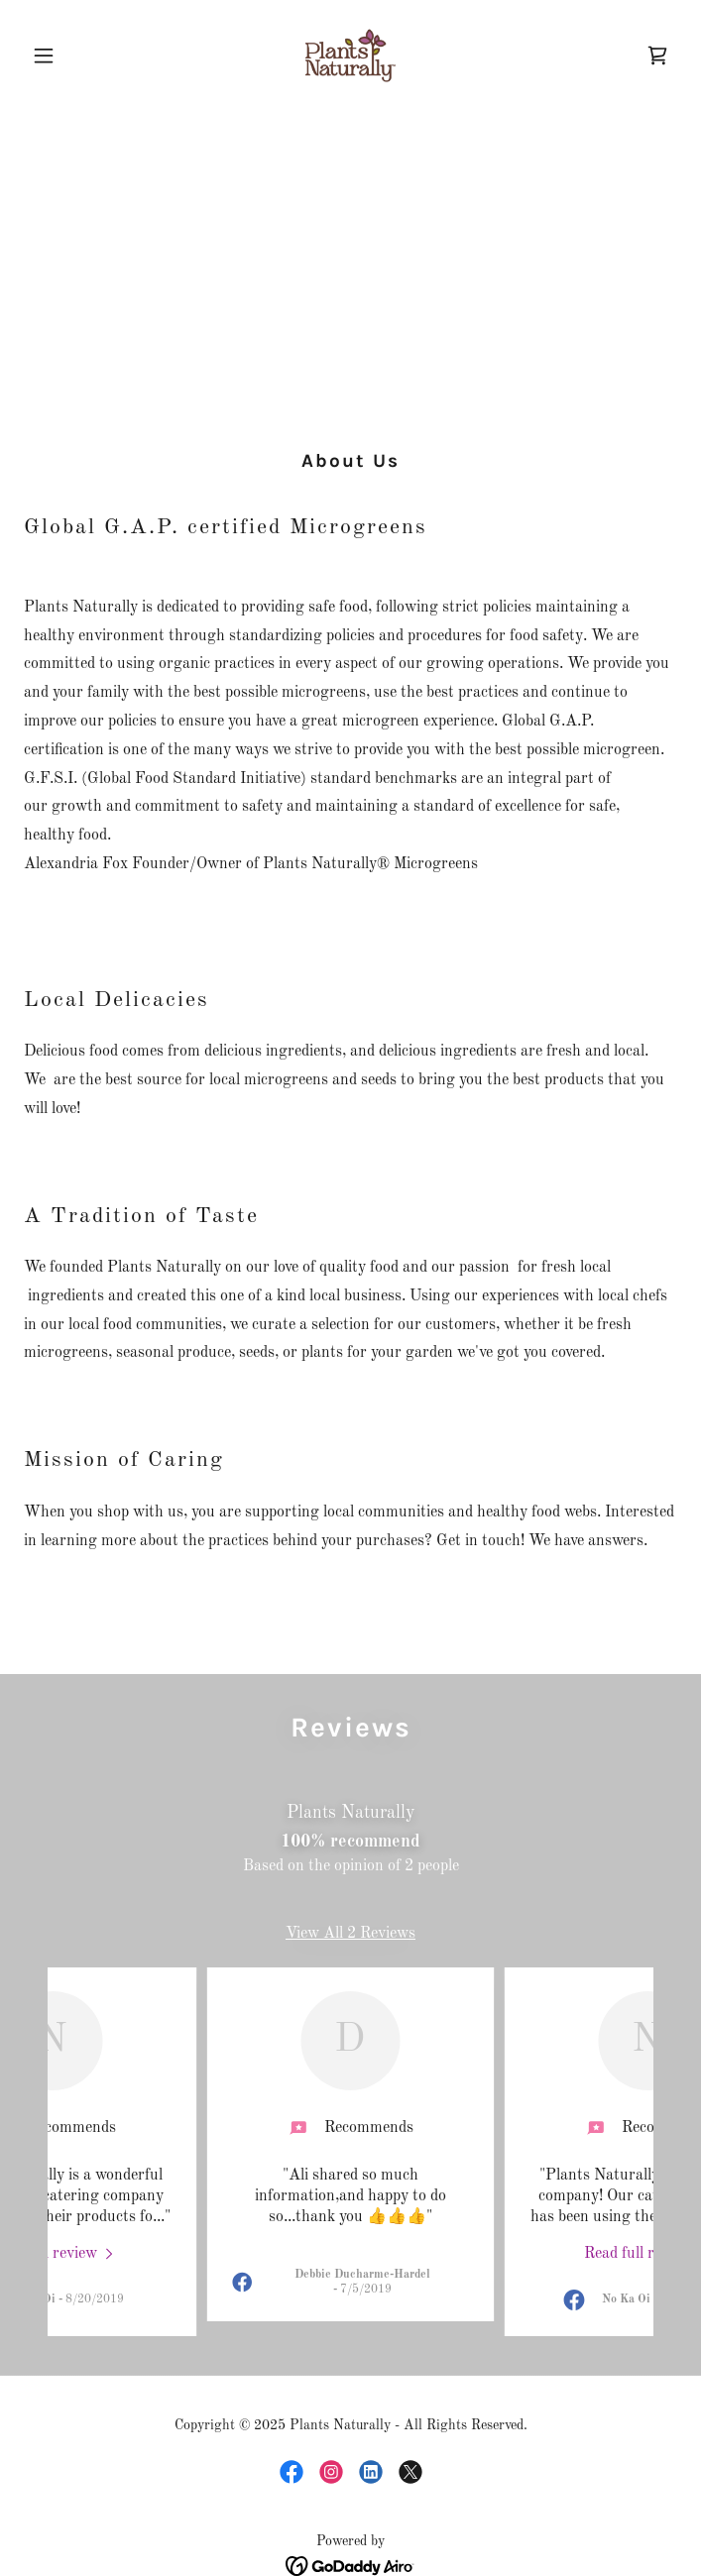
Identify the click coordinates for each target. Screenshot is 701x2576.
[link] (351, 55)
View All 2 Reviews (350, 1934)
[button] (73, 55)
